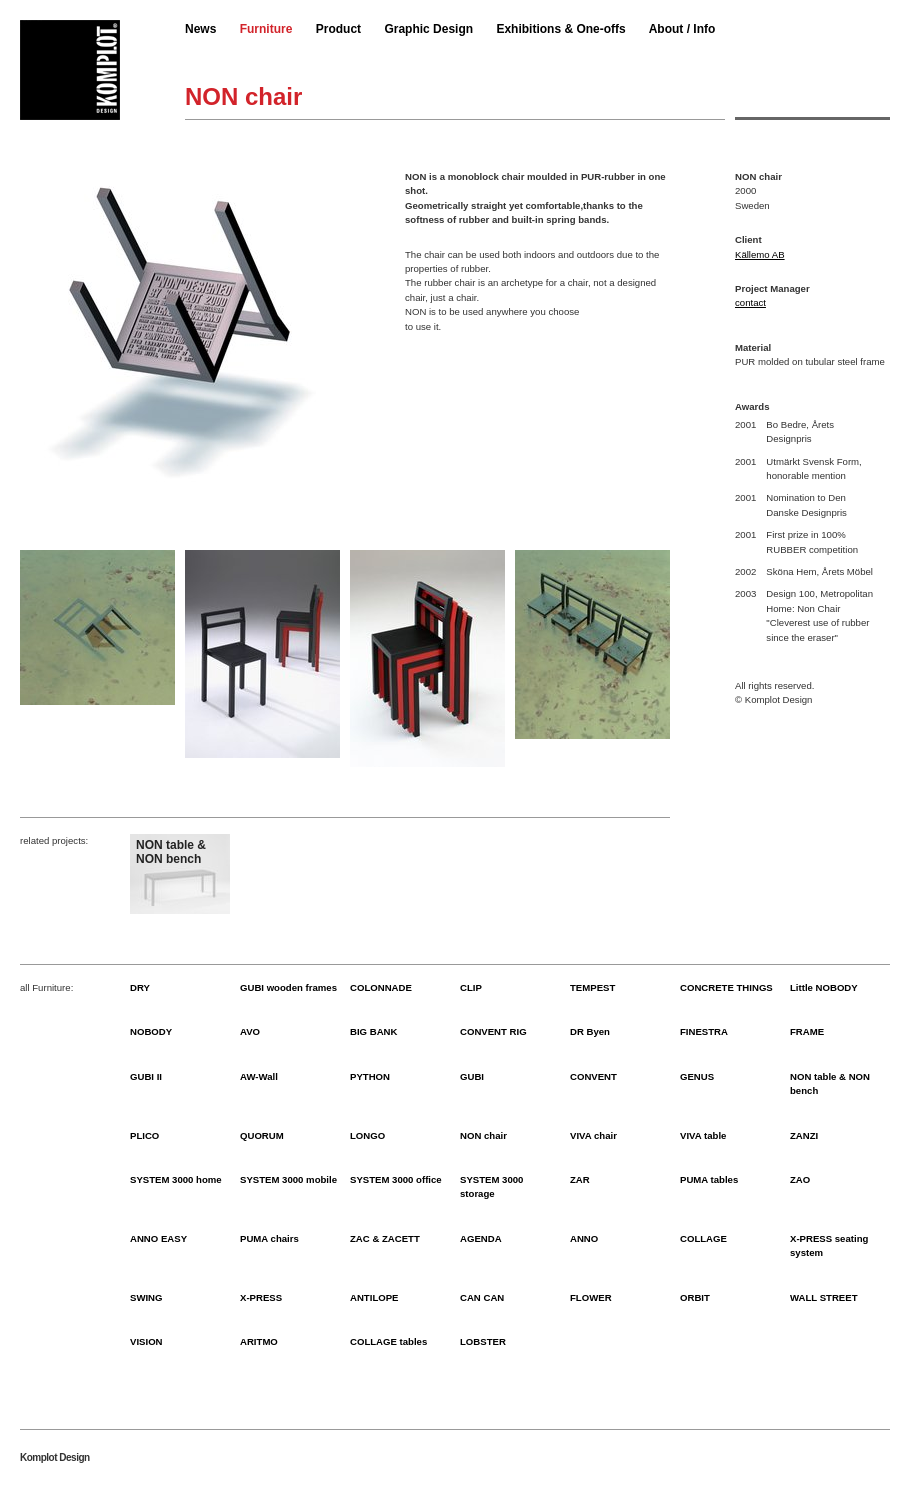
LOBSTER (483, 1341)
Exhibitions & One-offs (560, 29)
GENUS (697, 1076)
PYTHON (370, 1076)
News (200, 29)
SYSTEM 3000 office (396, 1179)
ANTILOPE (374, 1297)
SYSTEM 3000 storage (491, 1186)
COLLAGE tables (388, 1341)
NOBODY (151, 1031)
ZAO (800, 1179)
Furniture (266, 29)
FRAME (807, 1031)
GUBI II (146, 1076)
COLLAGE (703, 1238)
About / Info (682, 29)
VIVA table (703, 1135)
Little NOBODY (824, 987)
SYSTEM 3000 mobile (288, 1179)
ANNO (584, 1238)
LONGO (367, 1135)
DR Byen (590, 1031)
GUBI (472, 1076)
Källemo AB (760, 254)
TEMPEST (592, 987)
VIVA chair (593, 1135)
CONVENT (593, 1076)
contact (750, 302)
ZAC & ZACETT (385, 1238)
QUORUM (262, 1135)
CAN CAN (482, 1297)
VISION (146, 1341)
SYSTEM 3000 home (176, 1179)
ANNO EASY (158, 1238)
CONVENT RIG (493, 1031)
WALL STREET (824, 1297)
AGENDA (481, 1238)
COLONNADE (381, 987)
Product (338, 29)
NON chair (483, 1135)
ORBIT (695, 1297)
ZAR (580, 1179)
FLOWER (591, 1297)
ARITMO (259, 1341)
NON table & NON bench (830, 1083)
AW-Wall (259, 1076)
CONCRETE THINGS (726, 987)
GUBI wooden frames (288, 987)
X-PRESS (261, 1297)
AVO (250, 1031)
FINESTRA (704, 1031)
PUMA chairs (269, 1238)
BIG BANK (373, 1031)
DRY (140, 987)
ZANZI (804, 1135)
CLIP (471, 987)
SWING (146, 1297)
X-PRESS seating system (829, 1245)
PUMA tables (709, 1179)
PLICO (144, 1135)
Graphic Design (428, 29)
